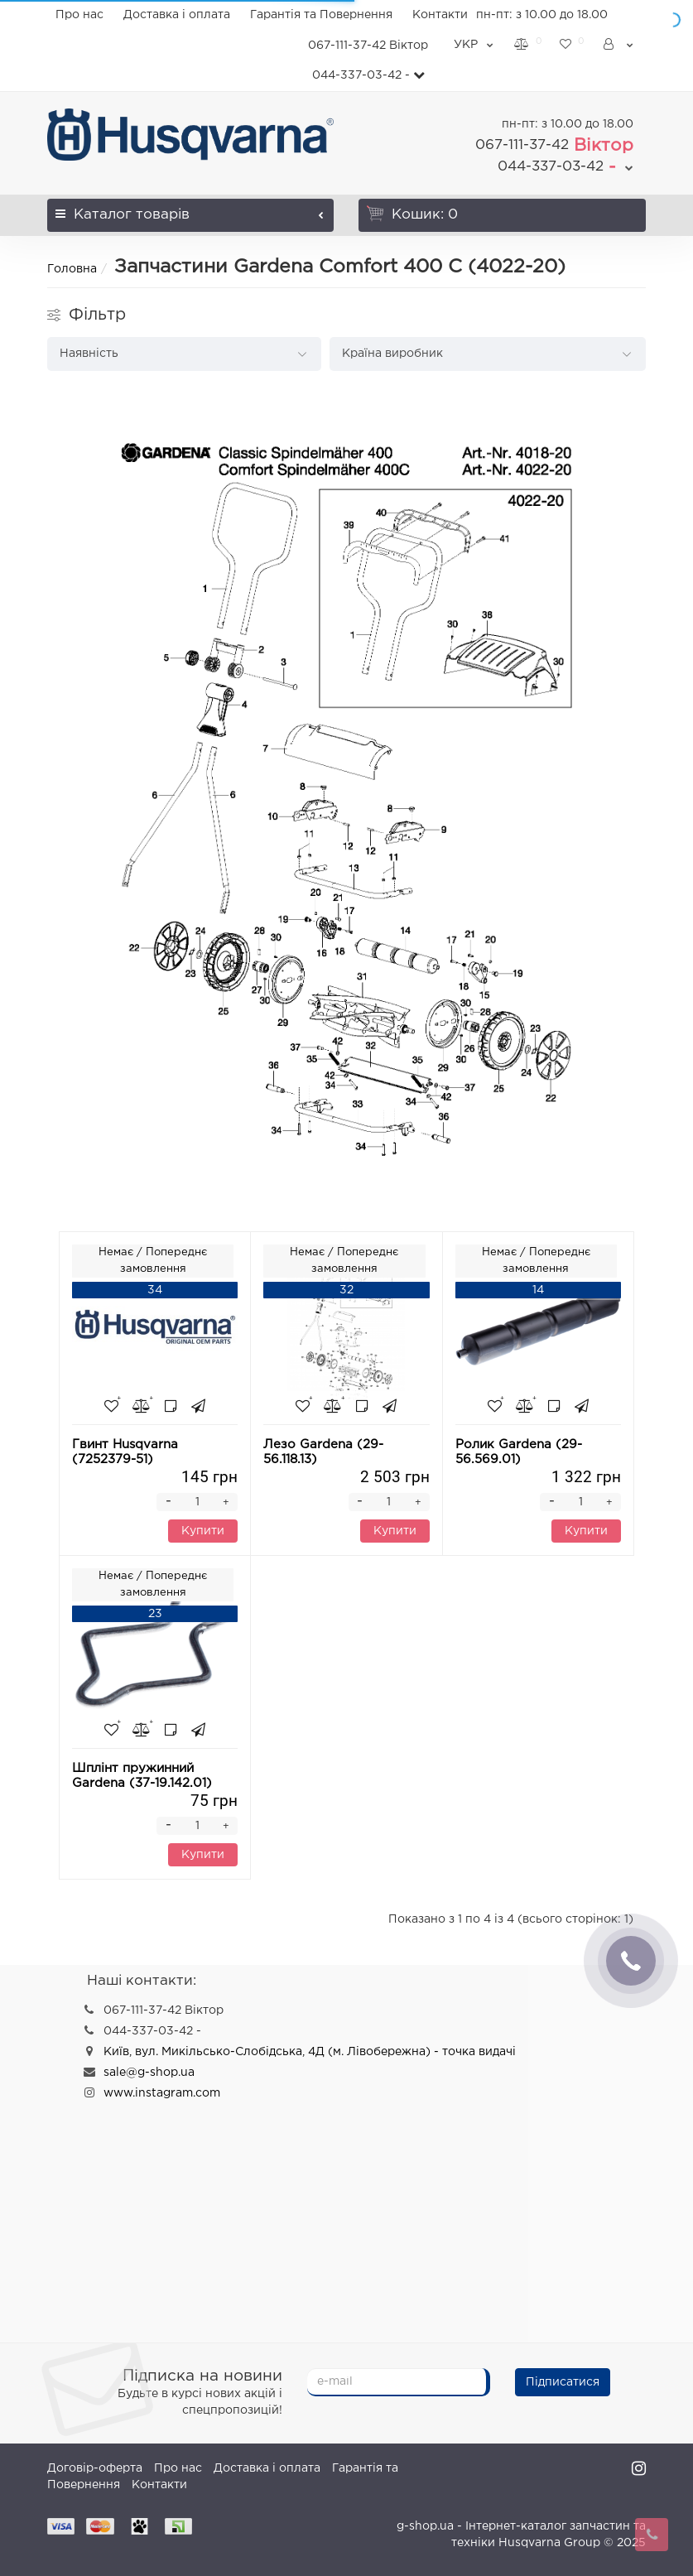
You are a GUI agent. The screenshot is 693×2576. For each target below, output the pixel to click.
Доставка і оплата (176, 15)
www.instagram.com (161, 2093)
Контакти (440, 15)
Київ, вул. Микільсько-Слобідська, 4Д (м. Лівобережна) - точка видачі (309, 2052)
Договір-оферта (94, 2468)
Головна (72, 269)
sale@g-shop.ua (149, 2073)
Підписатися (562, 2382)
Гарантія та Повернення (321, 15)
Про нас (79, 15)
